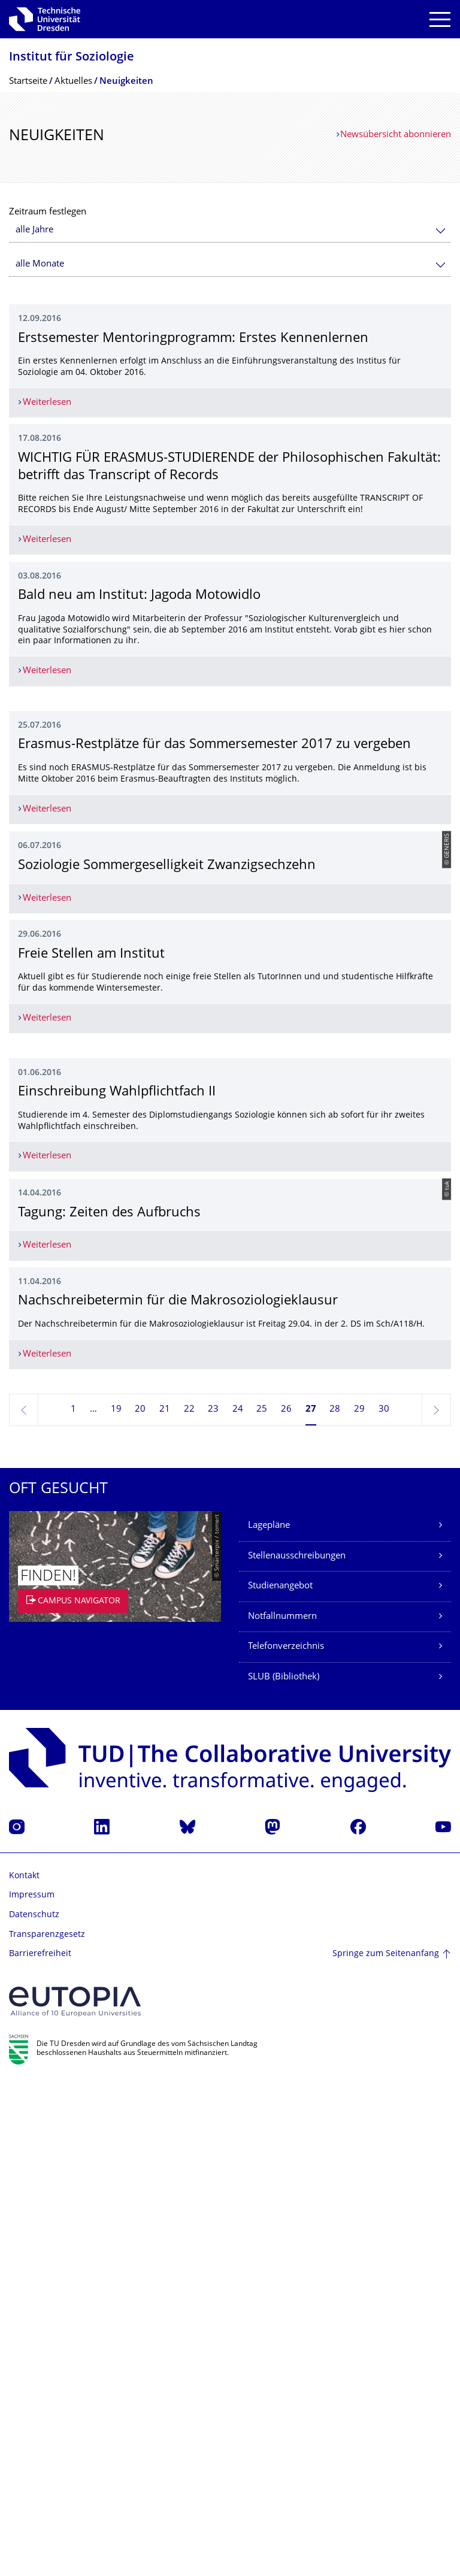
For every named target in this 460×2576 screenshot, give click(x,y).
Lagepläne (269, 2019)
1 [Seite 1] (73, 1903)
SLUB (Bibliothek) (283, 2170)
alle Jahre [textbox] (34, 230)
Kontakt (24, 2370)
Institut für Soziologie (71, 57)
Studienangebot (280, 2080)
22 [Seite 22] (189, 1903)
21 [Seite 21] (164, 1903)
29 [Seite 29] (359, 1903)
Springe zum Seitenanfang (385, 2447)
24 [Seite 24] (237, 1903)
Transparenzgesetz (47, 2428)
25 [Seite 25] (261, 1903)
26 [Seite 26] (286, 1903)
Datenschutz (34, 2408)
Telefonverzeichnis (286, 2140)
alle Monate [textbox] (40, 264)
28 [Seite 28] (334, 1903)
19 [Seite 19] (116, 1903)
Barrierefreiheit (40, 2448)
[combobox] (230, 230)
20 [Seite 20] (140, 1903)
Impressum (32, 2389)
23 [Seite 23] (213, 1903)
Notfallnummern (282, 2110)
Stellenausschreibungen (297, 2049)
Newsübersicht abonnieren (395, 135)
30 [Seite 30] (384, 1903)
